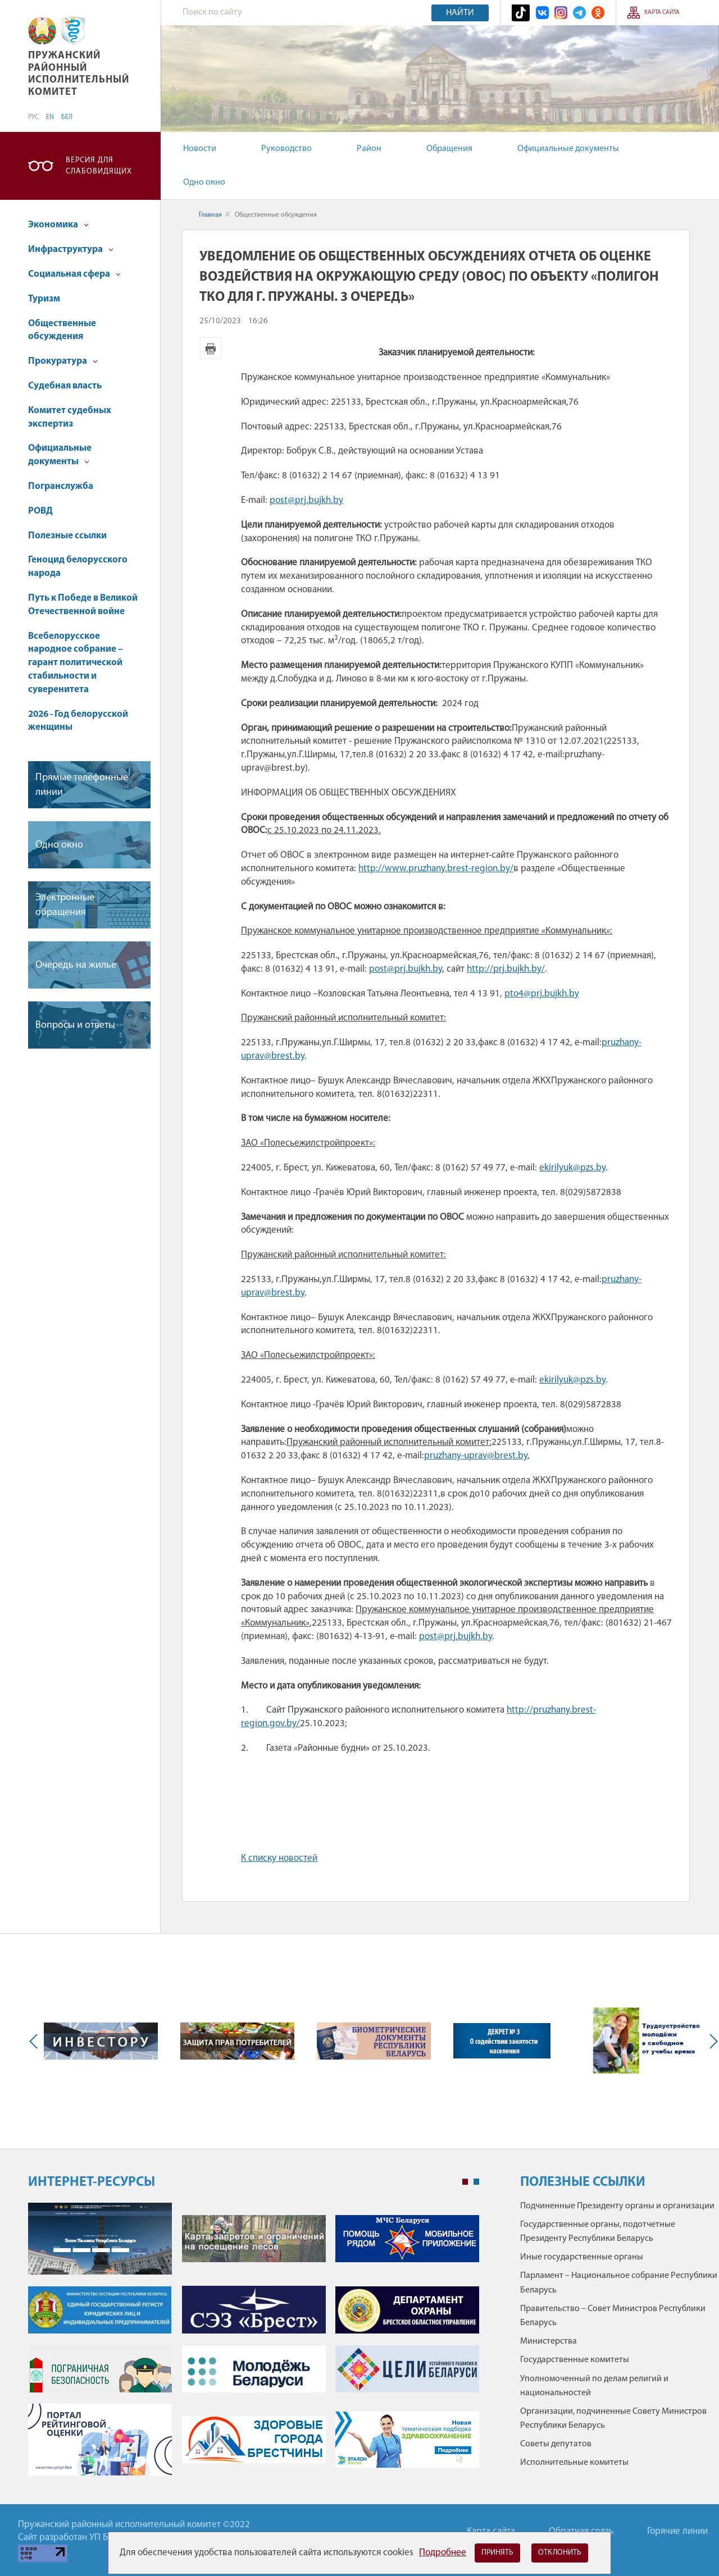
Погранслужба (60, 486)
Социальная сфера (74, 274)
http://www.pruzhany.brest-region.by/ (435, 868)
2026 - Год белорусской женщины (78, 721)
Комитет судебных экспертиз (69, 417)
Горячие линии (677, 2531)
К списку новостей (279, 1858)
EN (50, 117)
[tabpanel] (253, 2345)
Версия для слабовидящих (99, 166)
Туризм (44, 299)
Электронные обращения (64, 905)
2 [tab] (476, 2182)
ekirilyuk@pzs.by (572, 1168)
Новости (199, 148)
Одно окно (204, 182)
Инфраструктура (70, 249)
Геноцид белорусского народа (78, 566)
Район (369, 148)
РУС (33, 117)
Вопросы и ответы (75, 1025)
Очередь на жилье (75, 965)
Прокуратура (63, 361)
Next (711, 2041)
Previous (36, 2041)
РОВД (40, 511)
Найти (460, 12)
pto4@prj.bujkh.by (541, 994)
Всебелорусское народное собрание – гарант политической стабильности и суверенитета (75, 663)
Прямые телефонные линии (81, 784)
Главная (210, 215)
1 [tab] (465, 2182)
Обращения (449, 148)
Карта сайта (662, 13)
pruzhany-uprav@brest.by (475, 1456)
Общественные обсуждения (62, 330)
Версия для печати (210, 348)
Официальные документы (568, 148)
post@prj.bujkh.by (306, 500)
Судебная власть (65, 386)
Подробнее (442, 2552)
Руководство (286, 148)
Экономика (58, 225)
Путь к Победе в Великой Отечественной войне (83, 604)
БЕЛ (66, 117)
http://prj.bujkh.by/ (506, 969)
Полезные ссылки (67, 536)
